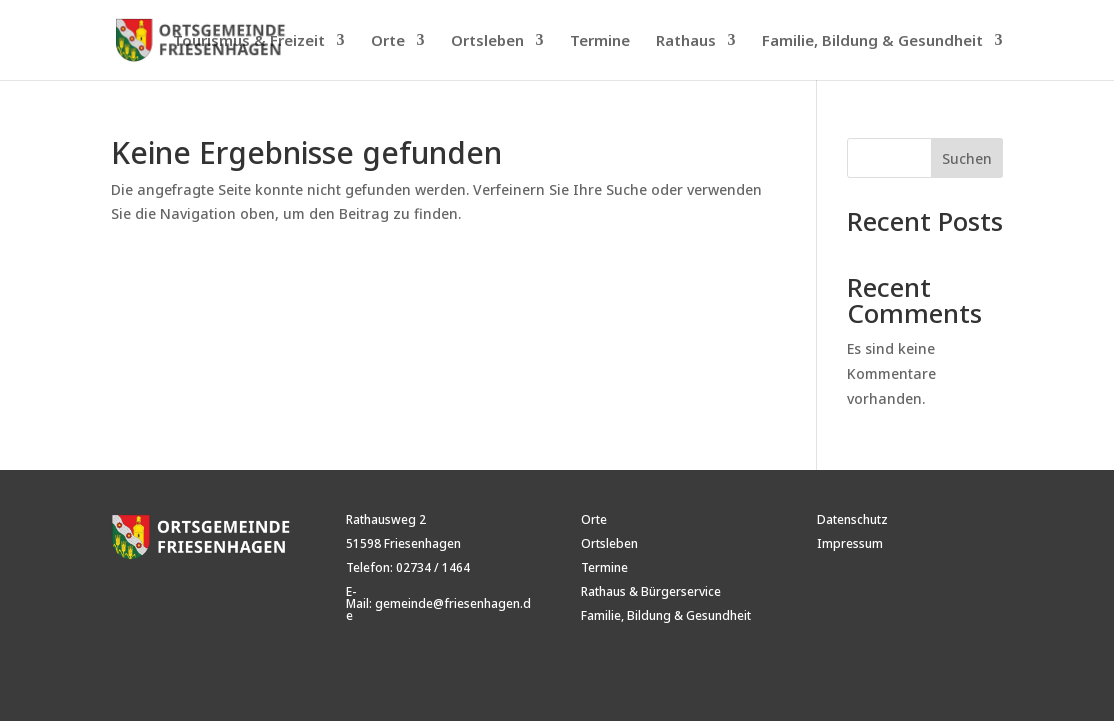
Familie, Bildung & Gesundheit (872, 41)
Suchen (967, 158)
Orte (388, 41)
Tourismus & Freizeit (249, 41)
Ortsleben (487, 41)
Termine (600, 41)
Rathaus (686, 41)
